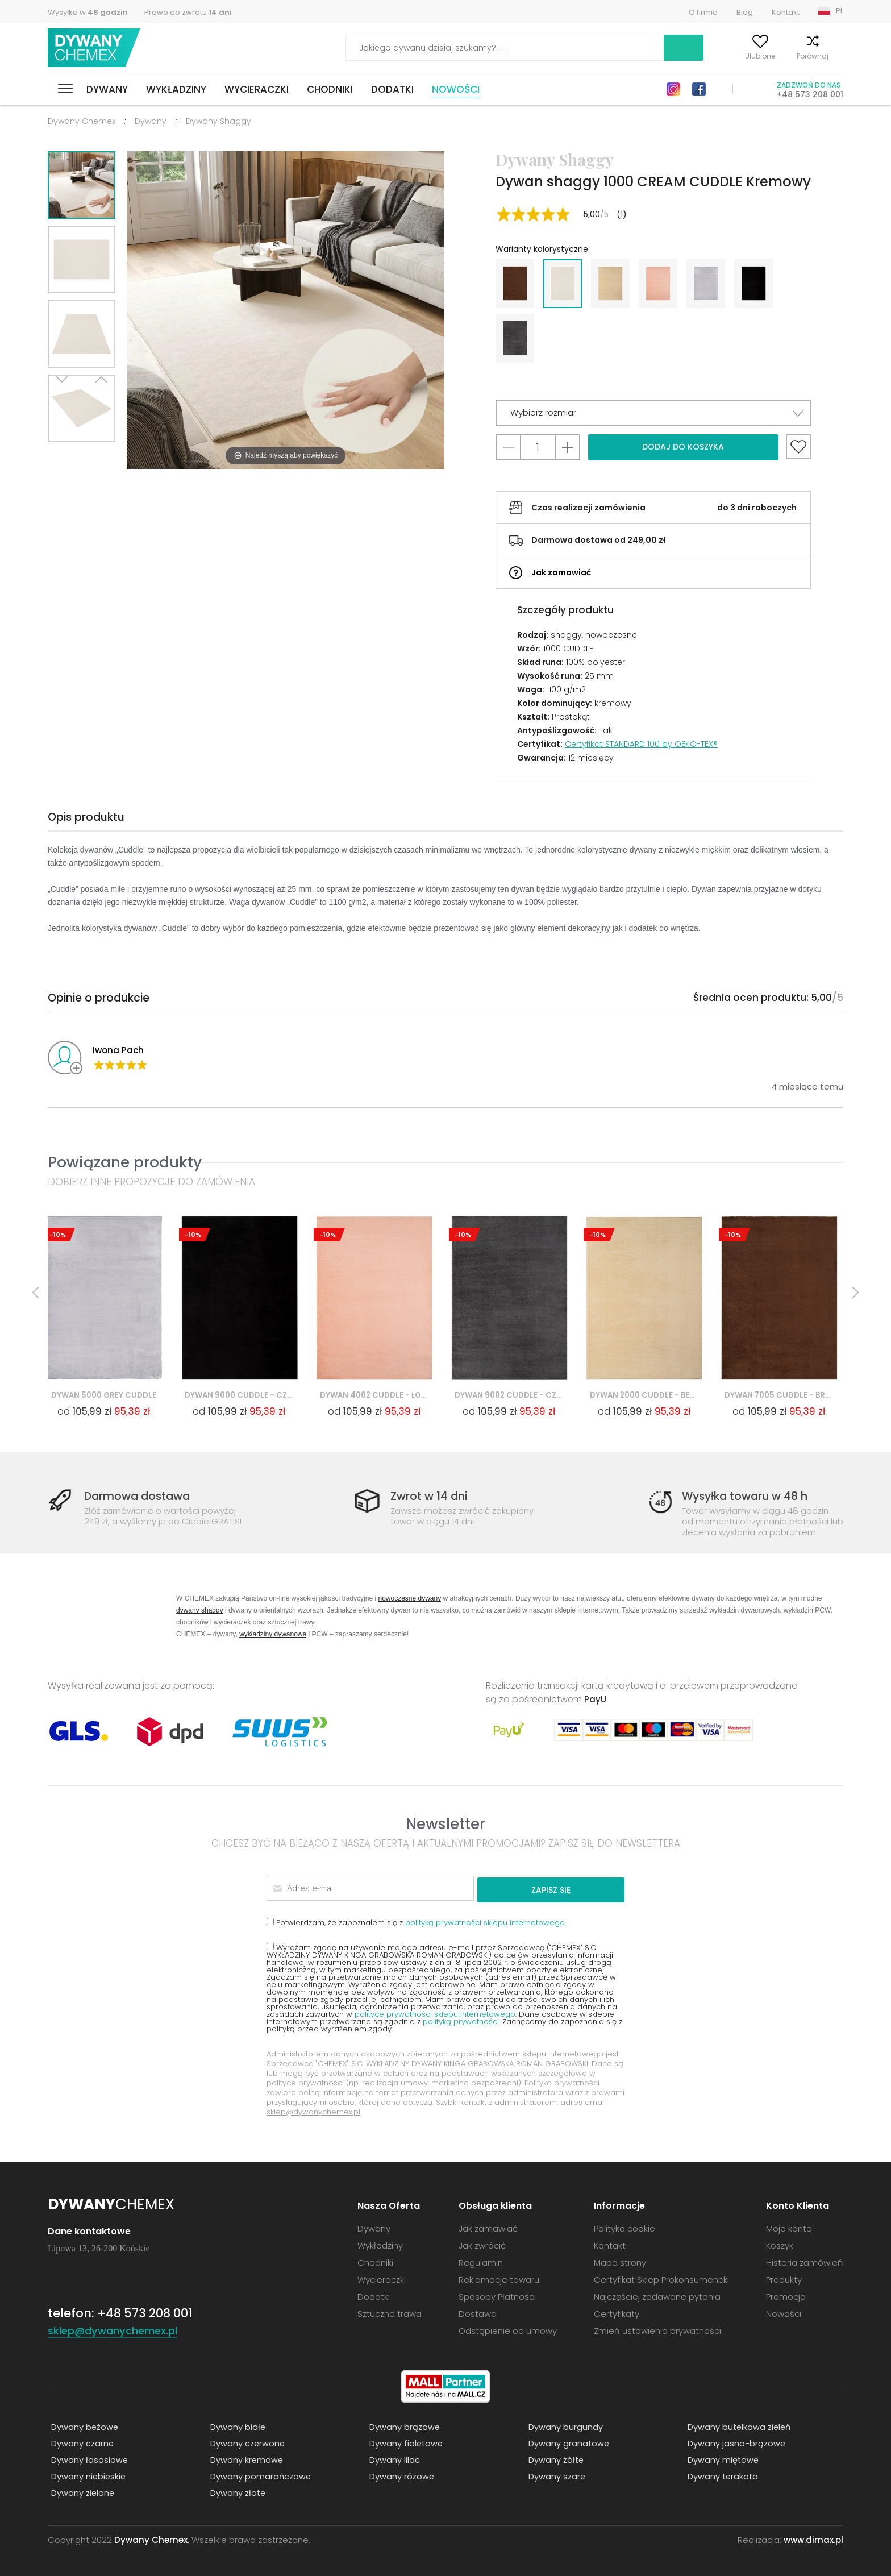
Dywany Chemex (98, 48)
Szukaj (609, 48)
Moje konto (674, 56)
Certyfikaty (616, 2313)
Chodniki (330, 89)
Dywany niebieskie (86, 2476)
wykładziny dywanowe (272, 1635)
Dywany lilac (391, 2459)
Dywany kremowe (244, 2459)
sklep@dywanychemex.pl (313, 2110)
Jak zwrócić (482, 2244)
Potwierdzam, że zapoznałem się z (416, 1921)
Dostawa (478, 2313)
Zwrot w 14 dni (432, 1497)
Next (68, 456)
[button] (653, 413)
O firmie (703, 12)
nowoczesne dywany (409, 1599)
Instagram (673, 89)
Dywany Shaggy (218, 121)
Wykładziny (176, 89)
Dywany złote (235, 2492)
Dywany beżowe (82, 2426)
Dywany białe (235, 2426)
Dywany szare (554, 2476)
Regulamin (481, 2261)
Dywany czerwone (245, 2443)
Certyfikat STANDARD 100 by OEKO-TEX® (641, 744)
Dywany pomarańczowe (258, 2476)
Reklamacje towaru (499, 2278)
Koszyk (831, 56)
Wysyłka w (88, 12)
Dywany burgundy (562, 2426)
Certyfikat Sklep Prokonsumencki (661, 2278)
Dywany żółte (553, 2459)
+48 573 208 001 (810, 94)
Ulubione (730, 56)
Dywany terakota (720, 2476)
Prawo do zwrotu (188, 12)
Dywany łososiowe (86, 2459)
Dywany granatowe (566, 2443)
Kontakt (786, 12)
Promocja (786, 2295)
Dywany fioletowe (403, 2443)
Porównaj (782, 56)
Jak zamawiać (561, 572)
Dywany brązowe (402, 2426)
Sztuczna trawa (389, 2313)
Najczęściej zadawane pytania (657, 2295)
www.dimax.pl (813, 2539)
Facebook (699, 89)
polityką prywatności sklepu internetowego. (485, 1921)
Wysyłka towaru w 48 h (751, 1497)
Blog (744, 12)
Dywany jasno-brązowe (733, 2443)
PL (839, 10)
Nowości (456, 89)
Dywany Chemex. (151, 2539)
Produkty (784, 2278)
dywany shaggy (199, 1611)
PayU (595, 1700)
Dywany (107, 89)
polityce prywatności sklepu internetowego (435, 2013)
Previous (94, 456)
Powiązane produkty (125, 1162)
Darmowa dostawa (143, 1497)
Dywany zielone (80, 2492)
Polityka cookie (624, 2227)
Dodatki (392, 89)
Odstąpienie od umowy (508, 2330)
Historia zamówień (804, 2261)
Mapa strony (620, 2261)
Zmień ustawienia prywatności (657, 2330)
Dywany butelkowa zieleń (737, 2426)
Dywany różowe (398, 2476)
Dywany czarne (79, 2443)
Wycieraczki (256, 89)
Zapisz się (581, 1888)
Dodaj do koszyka (683, 446)
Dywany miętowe (720, 2459)
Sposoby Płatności (497, 2295)
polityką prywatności (461, 2020)
